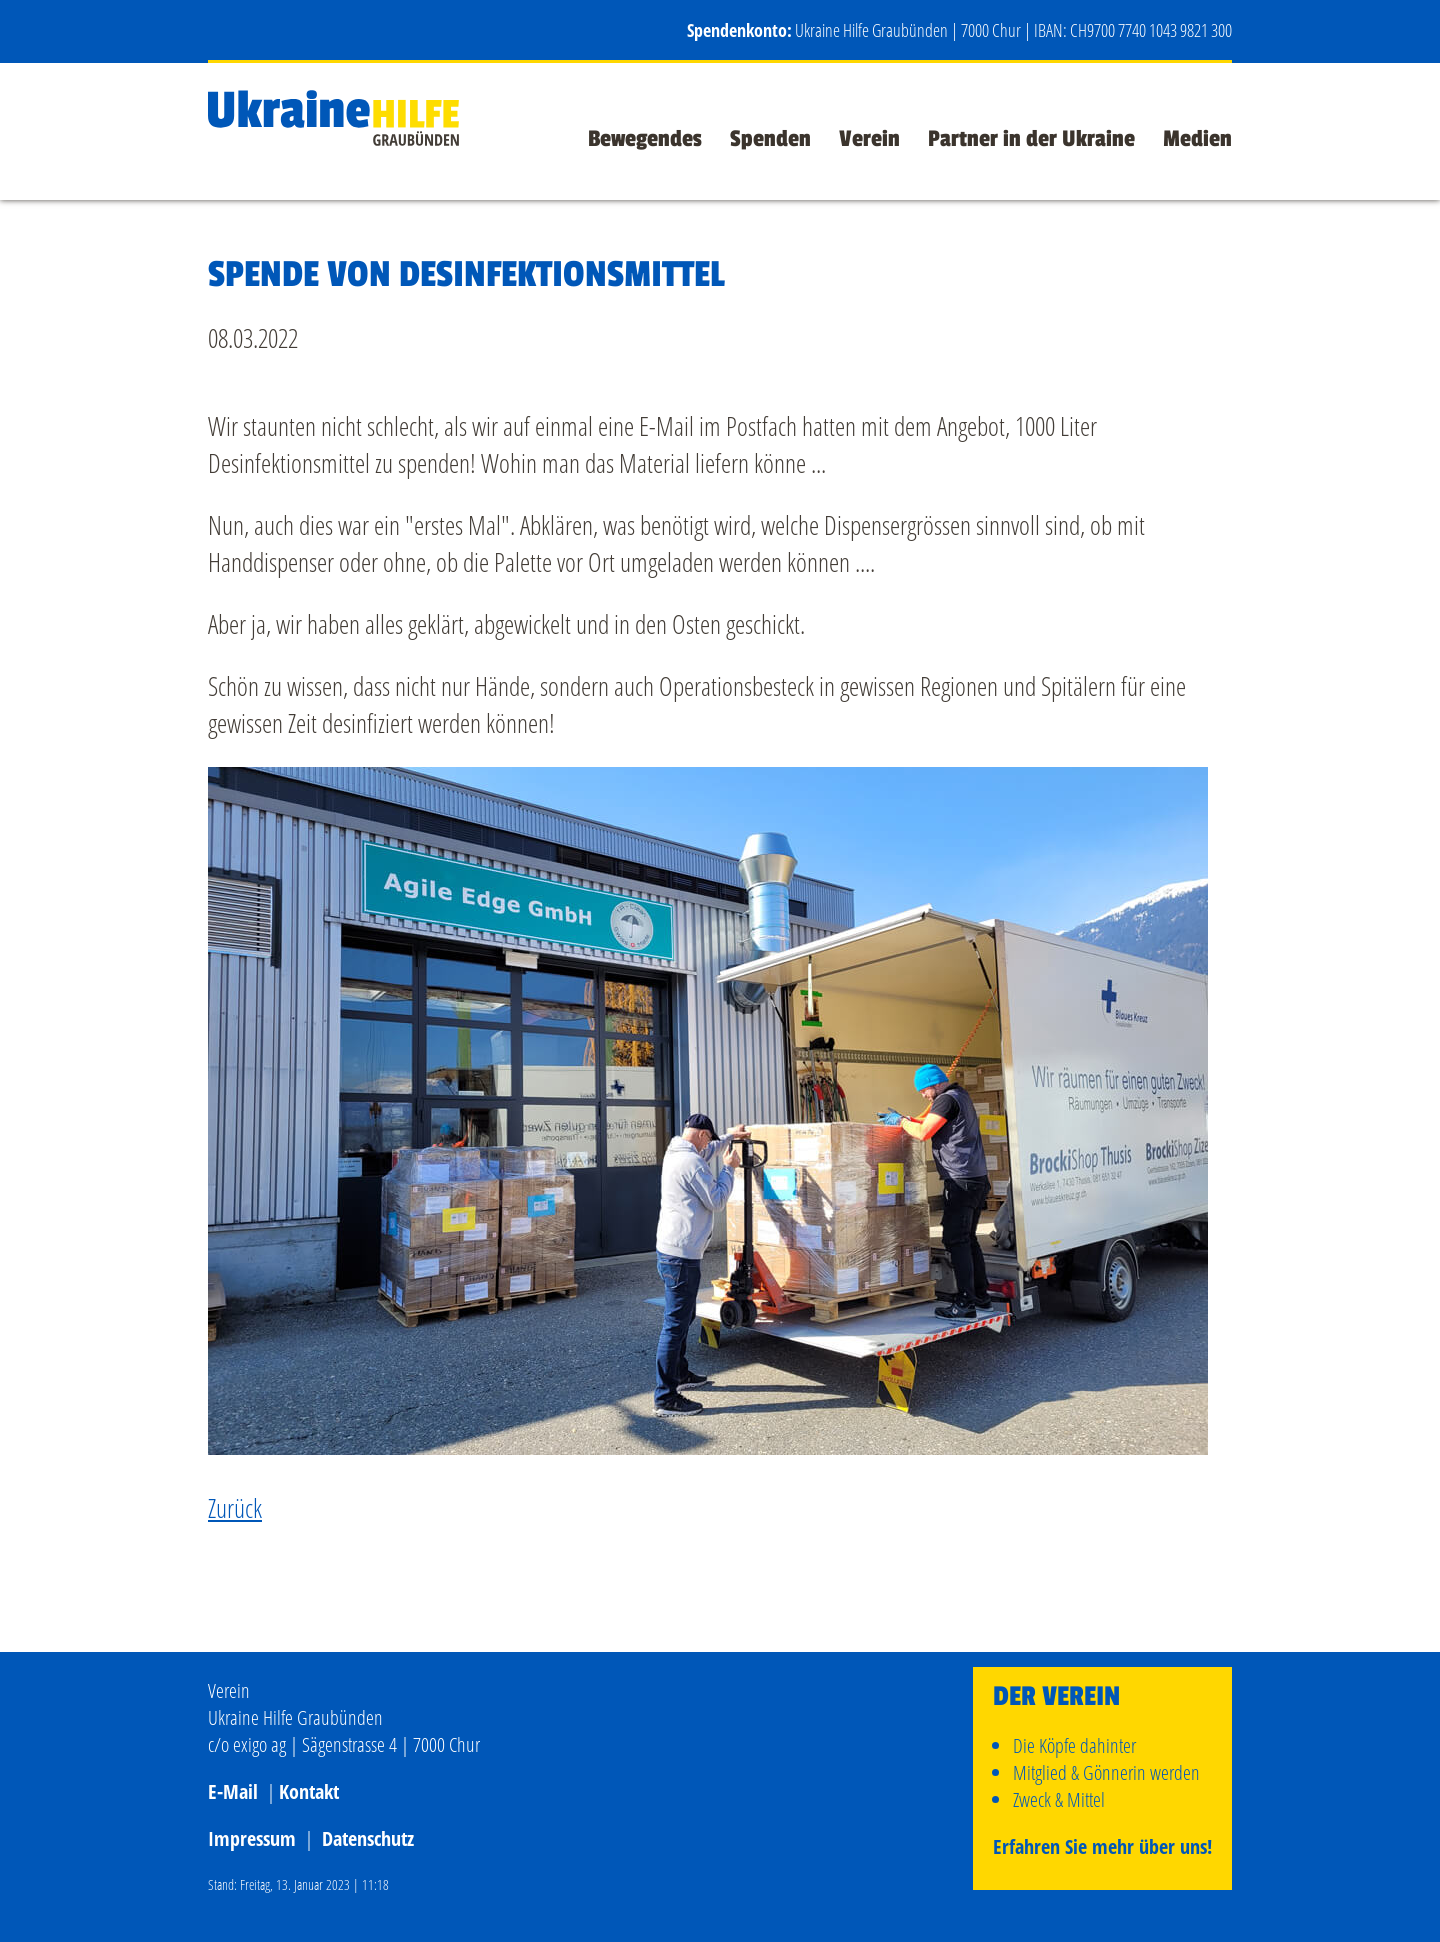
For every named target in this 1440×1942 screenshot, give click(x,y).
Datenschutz (368, 1838)
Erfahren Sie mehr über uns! (1102, 1846)
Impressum (252, 1838)
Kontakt (309, 1791)
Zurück (235, 1508)
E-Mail (233, 1791)
